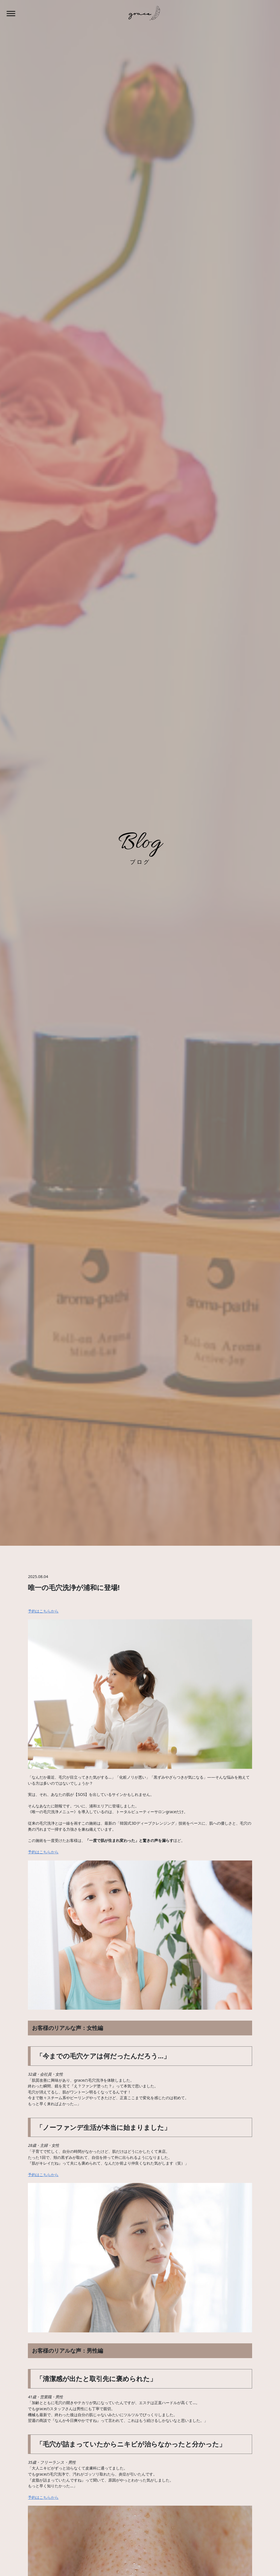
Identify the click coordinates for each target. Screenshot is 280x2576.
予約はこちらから (43, 1611)
